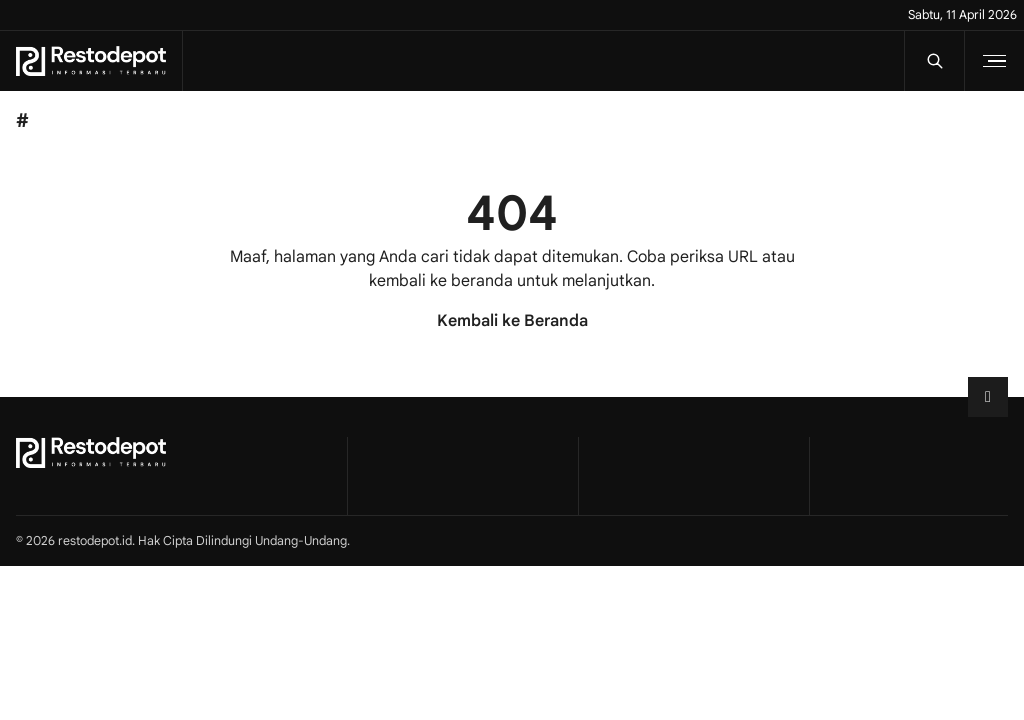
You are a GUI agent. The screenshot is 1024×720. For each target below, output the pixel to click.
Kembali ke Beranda (512, 321)
